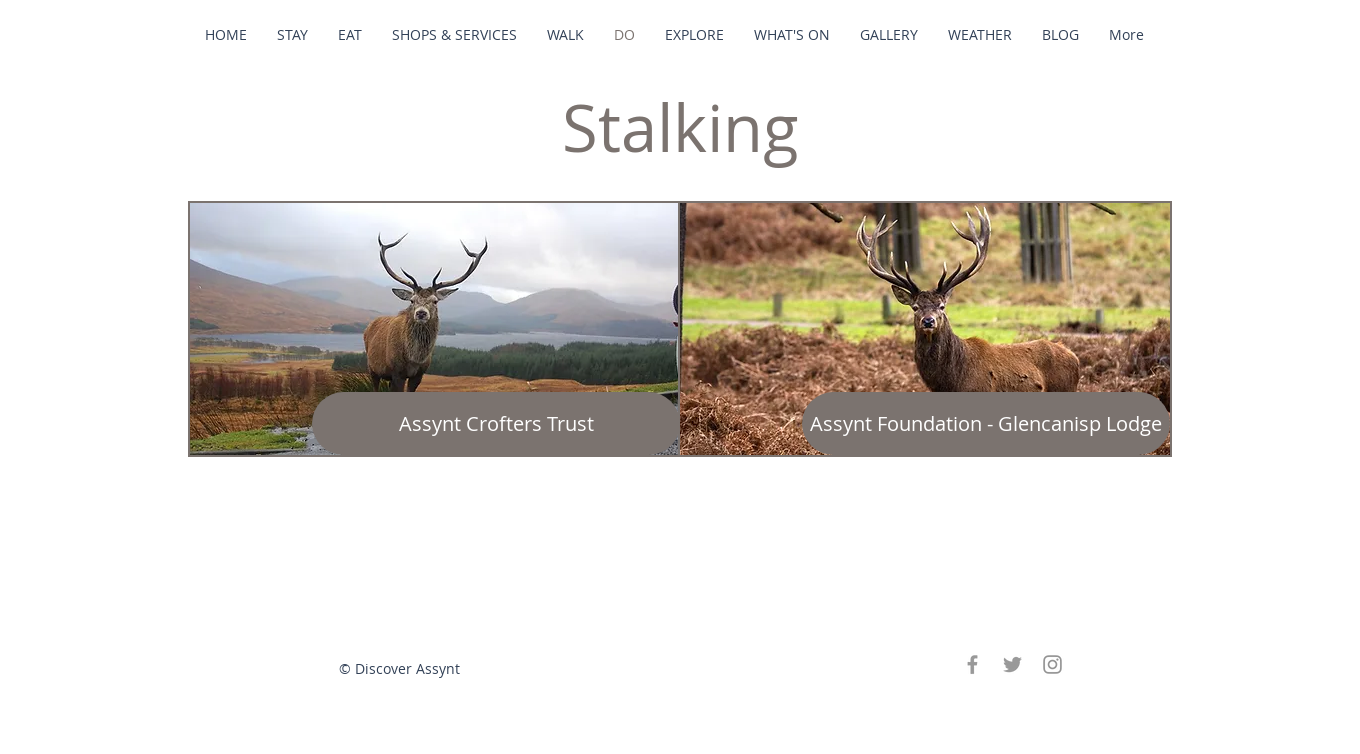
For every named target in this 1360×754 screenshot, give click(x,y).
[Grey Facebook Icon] (972, 664)
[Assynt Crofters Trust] (496, 423)
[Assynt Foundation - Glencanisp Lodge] (986, 423)
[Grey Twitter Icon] (1012, 664)
